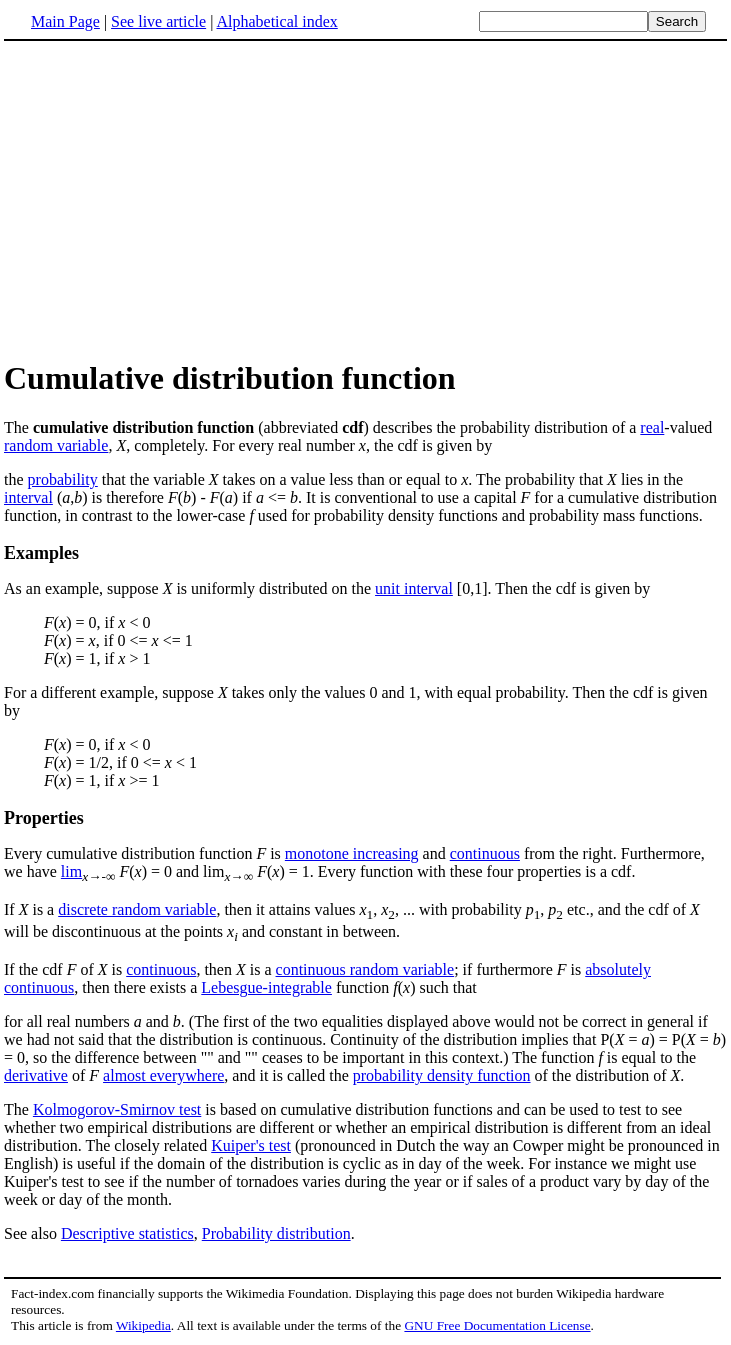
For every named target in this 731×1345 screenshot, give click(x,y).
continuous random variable (365, 969)
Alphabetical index (276, 21)
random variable (56, 445)
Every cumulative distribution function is (144, 853)
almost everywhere (163, 1075)
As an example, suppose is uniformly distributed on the (189, 588)
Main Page (65, 21)
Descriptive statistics (127, 1233)
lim (71, 871)
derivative (36, 1075)
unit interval (414, 588)
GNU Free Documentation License (497, 1325)
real (652, 427)
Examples (41, 553)
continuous (485, 853)
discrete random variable (137, 909)
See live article (158, 21)
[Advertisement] (172, 199)
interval (28, 497)
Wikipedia (143, 1325)
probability (63, 479)
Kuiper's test (251, 1145)
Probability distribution (276, 1233)
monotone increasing (352, 853)
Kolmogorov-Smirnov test (117, 1109)
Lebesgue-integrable (266, 987)
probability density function (442, 1075)
